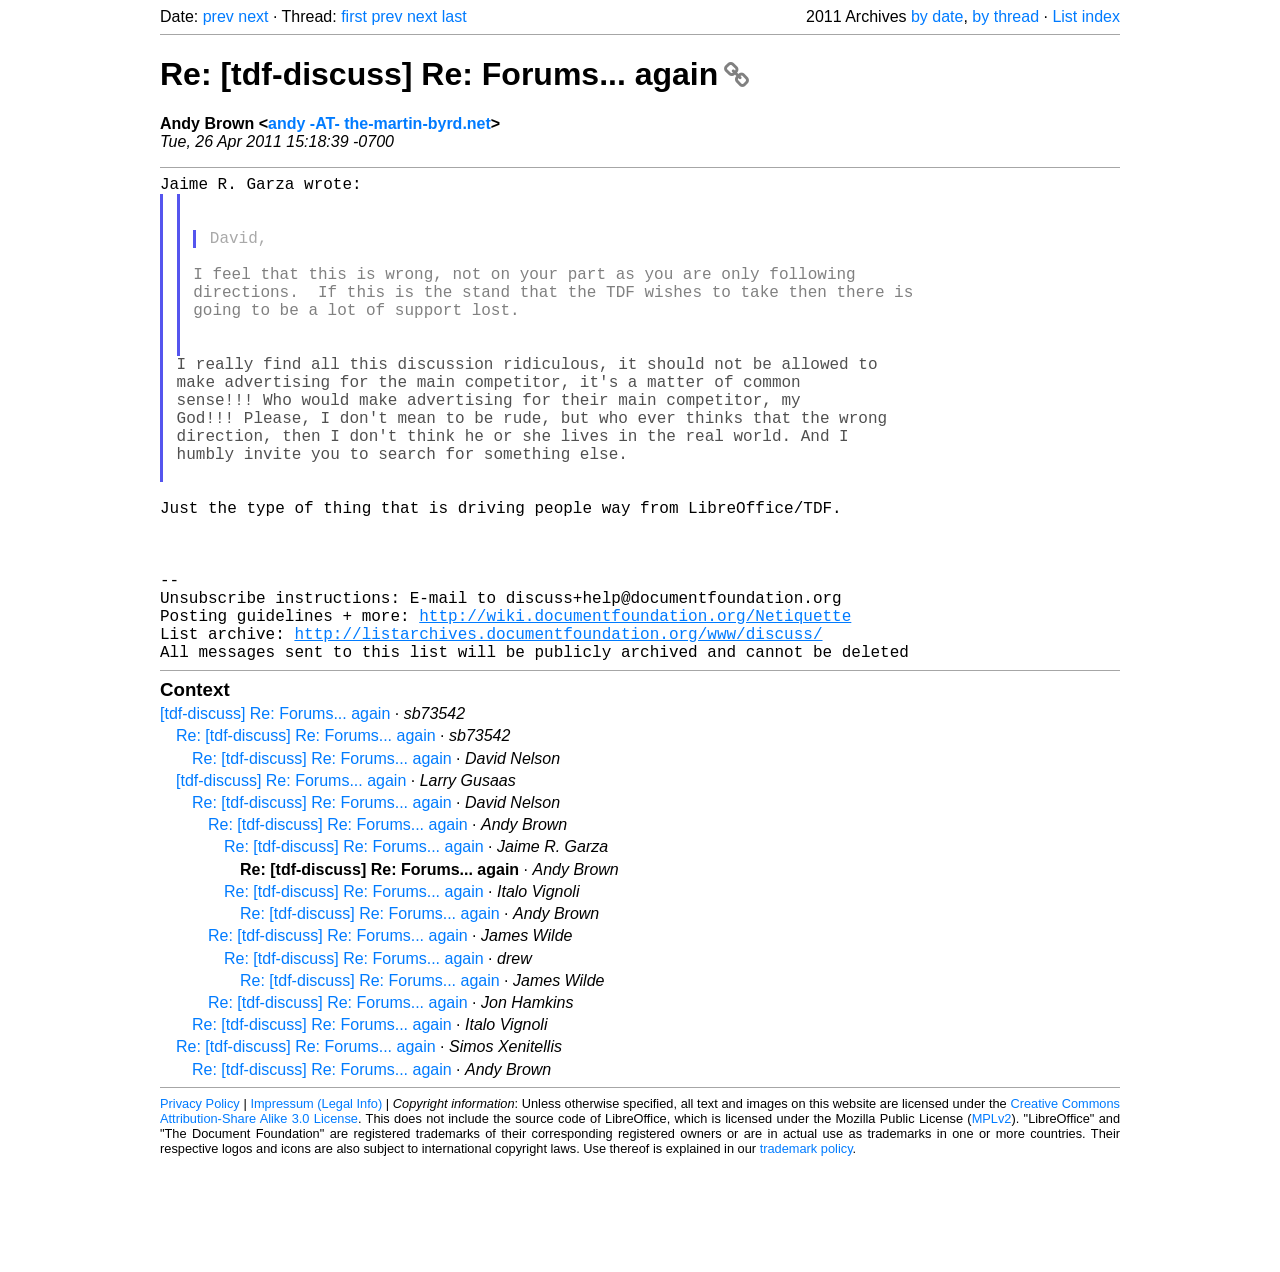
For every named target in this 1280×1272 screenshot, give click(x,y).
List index (1086, 16)
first (354, 16)
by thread (1005, 16)
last (454, 16)
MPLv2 (992, 1226)
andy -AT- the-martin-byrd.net (379, 123)
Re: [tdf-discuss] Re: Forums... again (454, 74)
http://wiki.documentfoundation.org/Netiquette (635, 715)
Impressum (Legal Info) (316, 1211)
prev (218, 16)
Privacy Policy (200, 1211)
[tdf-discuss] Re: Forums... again (275, 821)
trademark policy (806, 1256)
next (253, 16)
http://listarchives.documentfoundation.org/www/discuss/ (558, 737)
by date (937, 16)
